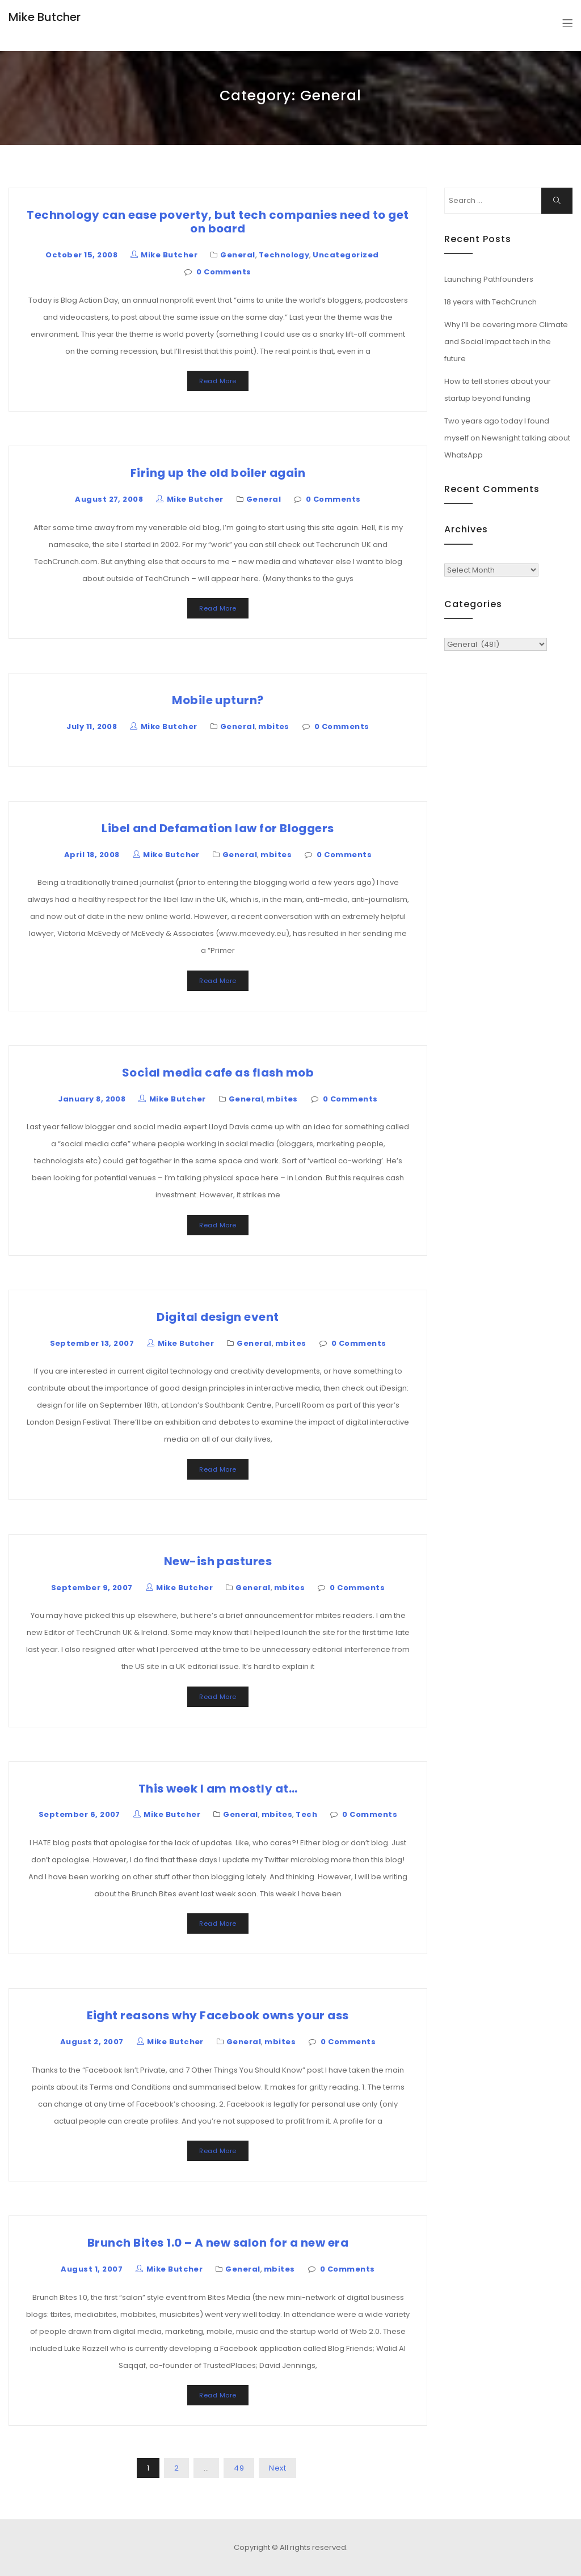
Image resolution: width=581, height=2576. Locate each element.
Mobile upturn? (218, 700)
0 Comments (223, 271)
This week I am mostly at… (217, 1789)
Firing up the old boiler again (217, 473)
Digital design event (218, 1317)
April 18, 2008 (92, 854)
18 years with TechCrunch (490, 301)
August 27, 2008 (109, 499)
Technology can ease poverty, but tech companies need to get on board (218, 221)
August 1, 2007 (92, 2269)
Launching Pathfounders (488, 279)
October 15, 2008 (81, 254)
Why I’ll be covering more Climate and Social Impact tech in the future (506, 341)
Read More (217, 380)
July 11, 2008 (91, 726)
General (237, 254)
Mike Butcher (45, 17)
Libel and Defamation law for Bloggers (218, 828)
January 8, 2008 (91, 1099)
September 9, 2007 (92, 1587)
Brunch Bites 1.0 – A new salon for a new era (217, 2243)
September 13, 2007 (92, 1343)
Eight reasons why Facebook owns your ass (217, 2015)
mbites (273, 726)
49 (239, 2468)
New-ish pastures (218, 1561)
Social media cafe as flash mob (218, 1073)
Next (277, 2468)
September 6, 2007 (79, 1814)
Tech (306, 1814)
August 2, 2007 (92, 2041)
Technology (284, 254)
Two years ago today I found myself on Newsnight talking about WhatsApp (507, 438)
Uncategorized (345, 254)
